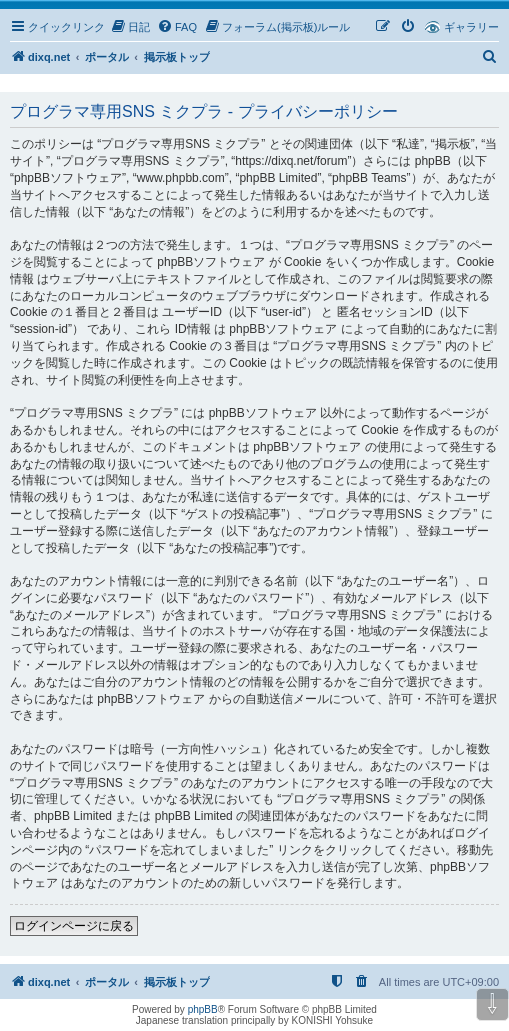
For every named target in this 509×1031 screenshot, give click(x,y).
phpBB (203, 1009)
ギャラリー (471, 27)
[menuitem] (130, 27)
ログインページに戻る (74, 926)
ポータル (107, 57)
